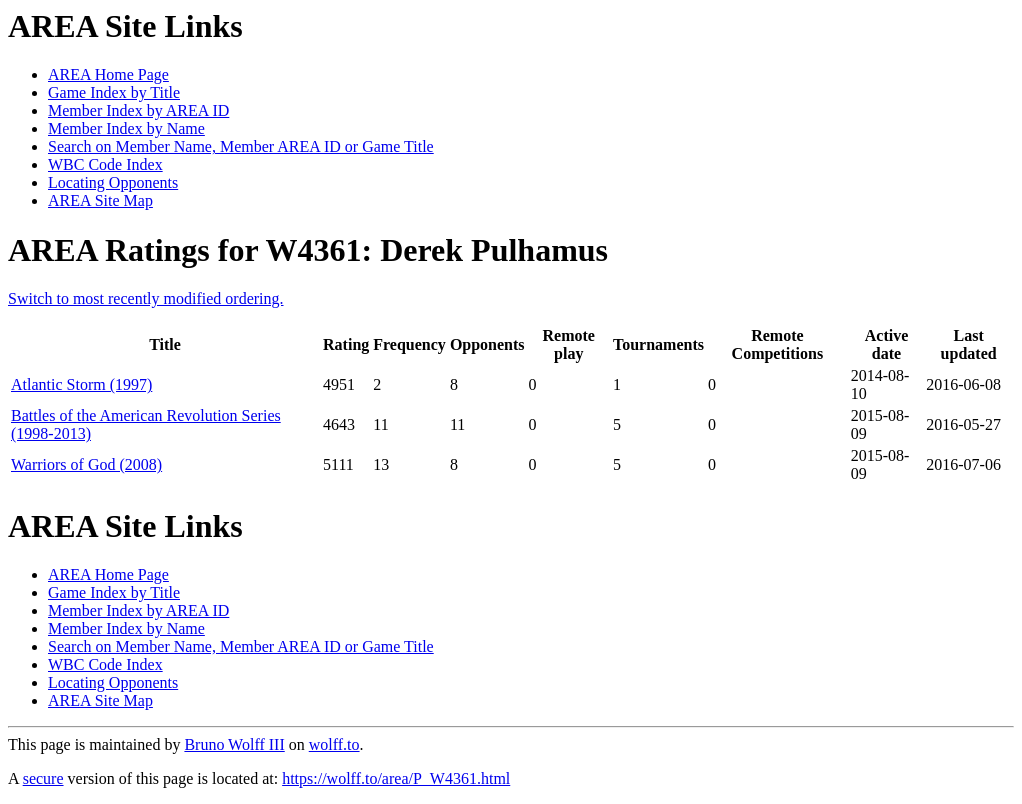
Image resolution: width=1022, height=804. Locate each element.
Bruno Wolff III (234, 744)
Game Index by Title (114, 92)
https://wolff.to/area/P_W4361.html (396, 778)
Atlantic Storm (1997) (81, 384)
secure (43, 778)
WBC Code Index (105, 164)
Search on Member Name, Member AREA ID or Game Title (241, 146)
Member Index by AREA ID (138, 110)
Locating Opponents (113, 182)
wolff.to (334, 744)
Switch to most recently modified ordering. (146, 298)
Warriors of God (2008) (86, 464)
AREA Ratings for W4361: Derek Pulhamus (308, 250)
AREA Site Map (100, 200)
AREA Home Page (108, 74)
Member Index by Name (126, 128)
